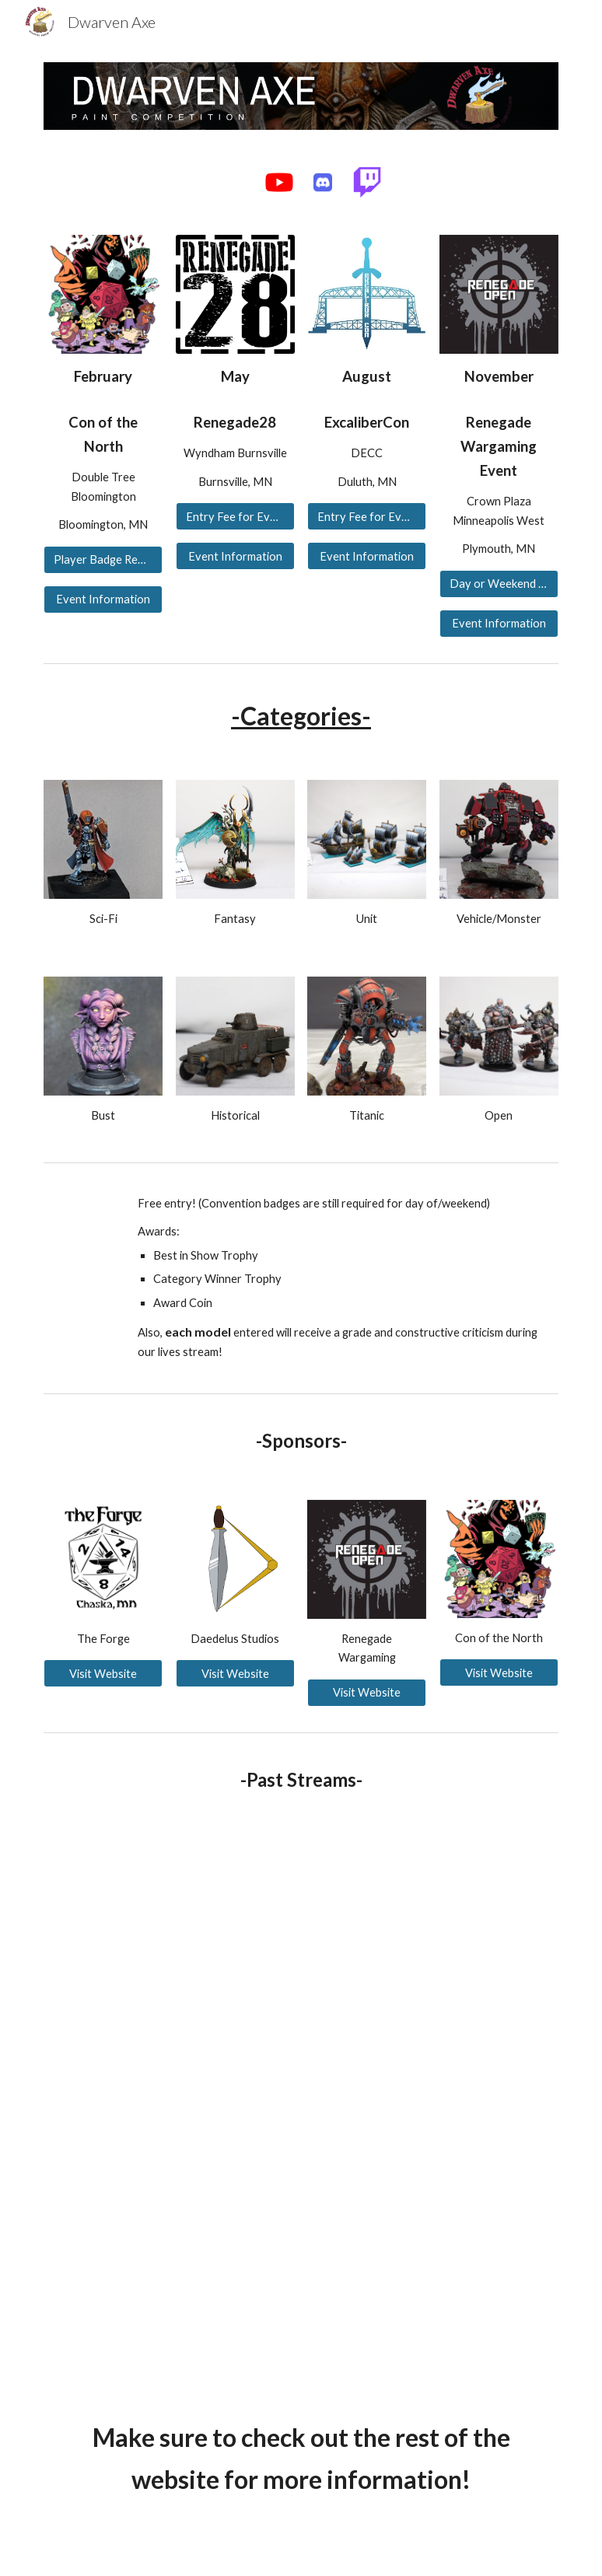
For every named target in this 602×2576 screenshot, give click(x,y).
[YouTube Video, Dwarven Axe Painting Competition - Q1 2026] (432, 1924)
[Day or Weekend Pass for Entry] (499, 584)
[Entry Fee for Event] (235, 516)
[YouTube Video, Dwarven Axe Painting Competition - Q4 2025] (169, 2106)
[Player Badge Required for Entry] (103, 559)
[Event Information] (103, 599)
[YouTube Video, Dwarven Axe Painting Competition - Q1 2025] (432, 2289)
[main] (103, 377)
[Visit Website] (103, 1673)
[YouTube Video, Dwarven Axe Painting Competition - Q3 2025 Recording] (169, 2289)
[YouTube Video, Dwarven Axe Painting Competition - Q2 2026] (169, 1924)
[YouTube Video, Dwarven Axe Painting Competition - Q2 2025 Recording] (432, 2106)
